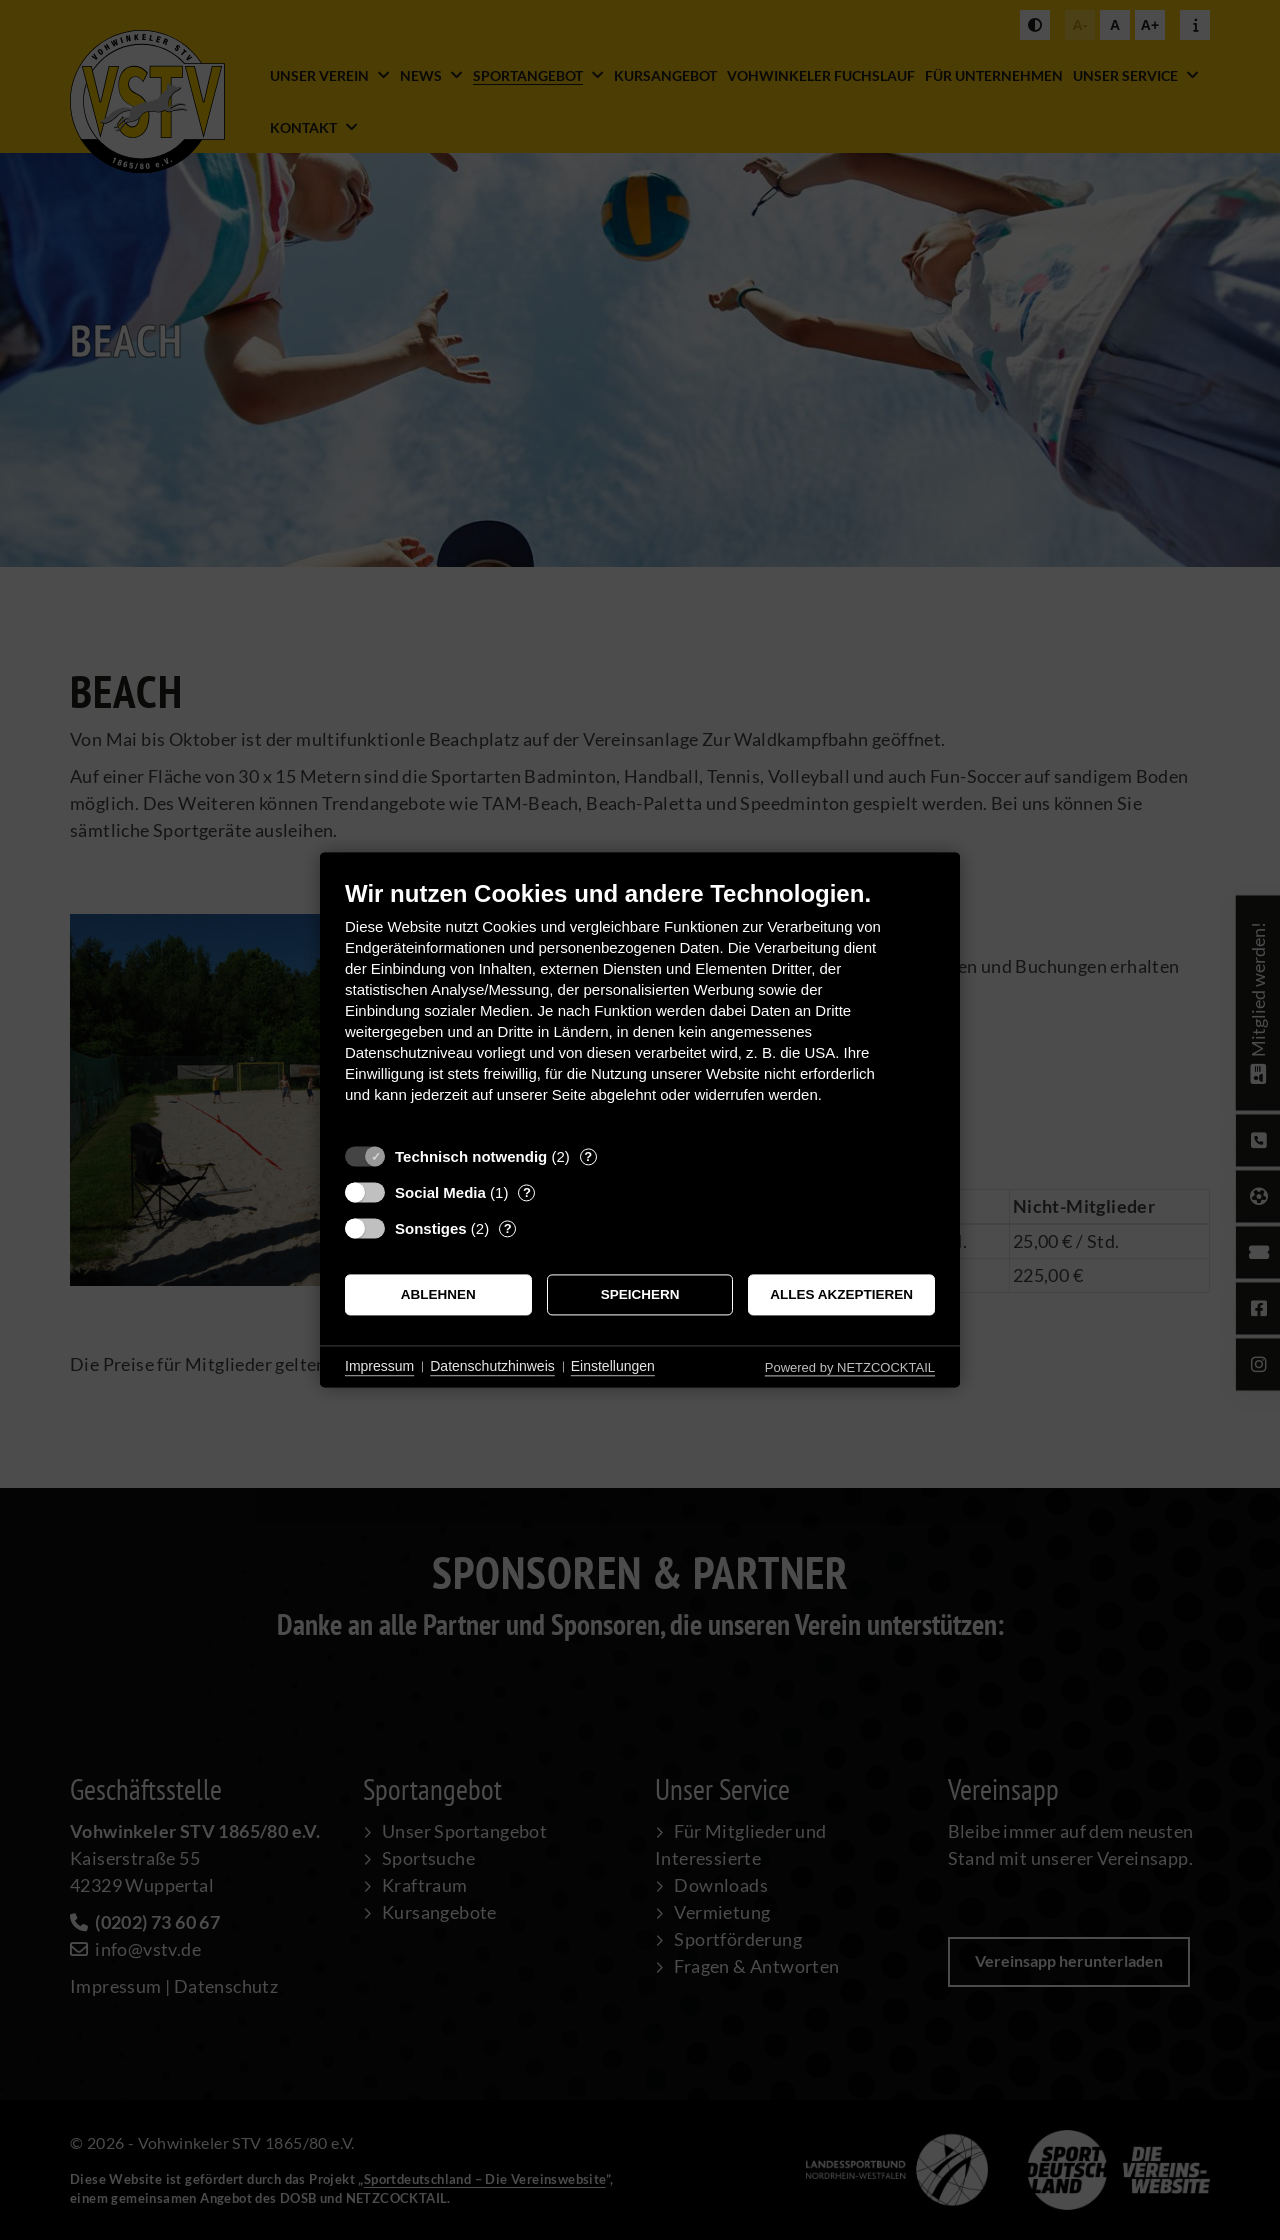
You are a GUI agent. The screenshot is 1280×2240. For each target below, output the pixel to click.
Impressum (379, 1366)
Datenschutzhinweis (492, 1366)
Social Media (440, 1192)
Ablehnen (438, 1294)
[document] (640, 1006)
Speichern (640, 1294)
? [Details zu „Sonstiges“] (508, 1228)
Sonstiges (431, 1228)
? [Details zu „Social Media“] (527, 1192)
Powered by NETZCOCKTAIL (850, 1367)
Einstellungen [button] (613, 1366)
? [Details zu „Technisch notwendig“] (588, 1156)
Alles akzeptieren (841, 1294)
